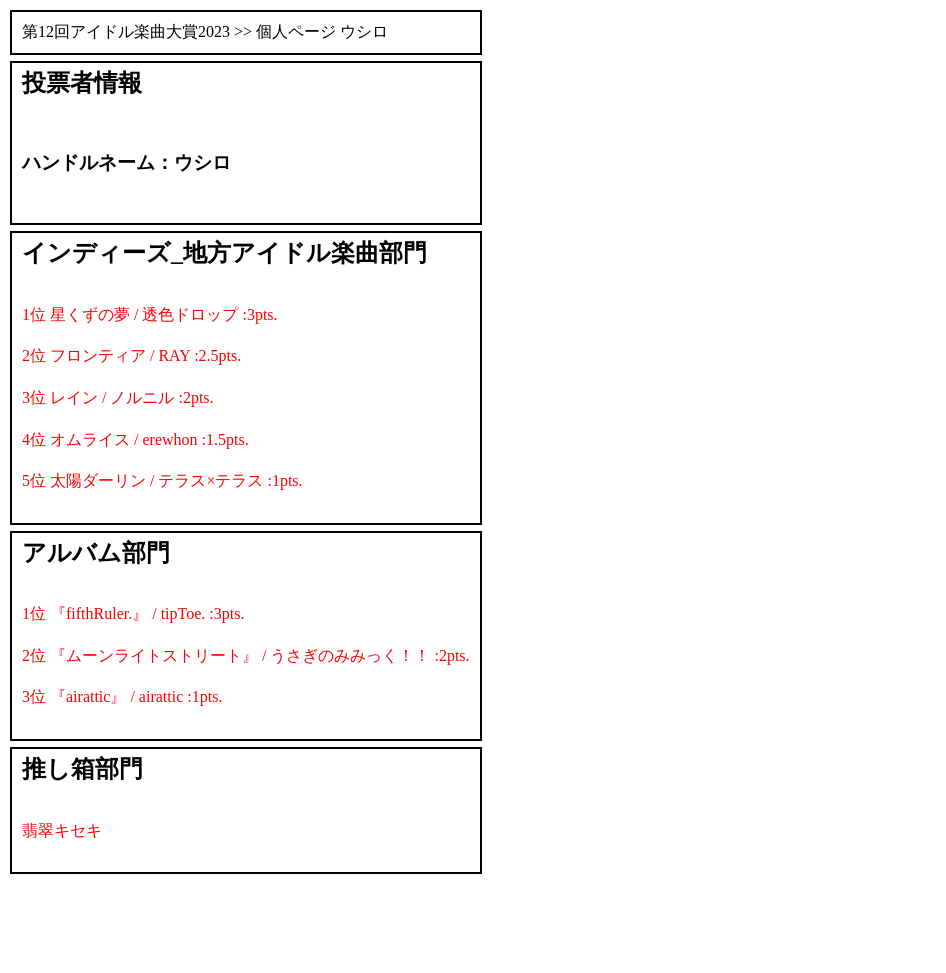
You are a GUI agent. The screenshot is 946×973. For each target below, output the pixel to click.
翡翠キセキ (62, 830)
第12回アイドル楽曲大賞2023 (126, 31)
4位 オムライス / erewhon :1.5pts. (135, 439)
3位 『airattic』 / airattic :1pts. (122, 696)
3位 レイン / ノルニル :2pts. (118, 397)
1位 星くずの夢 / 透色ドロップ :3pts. (150, 314)
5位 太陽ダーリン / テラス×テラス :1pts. (162, 480)
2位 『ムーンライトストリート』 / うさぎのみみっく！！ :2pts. (246, 655)
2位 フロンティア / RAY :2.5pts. (131, 355)
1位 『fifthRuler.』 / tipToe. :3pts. (133, 613)
